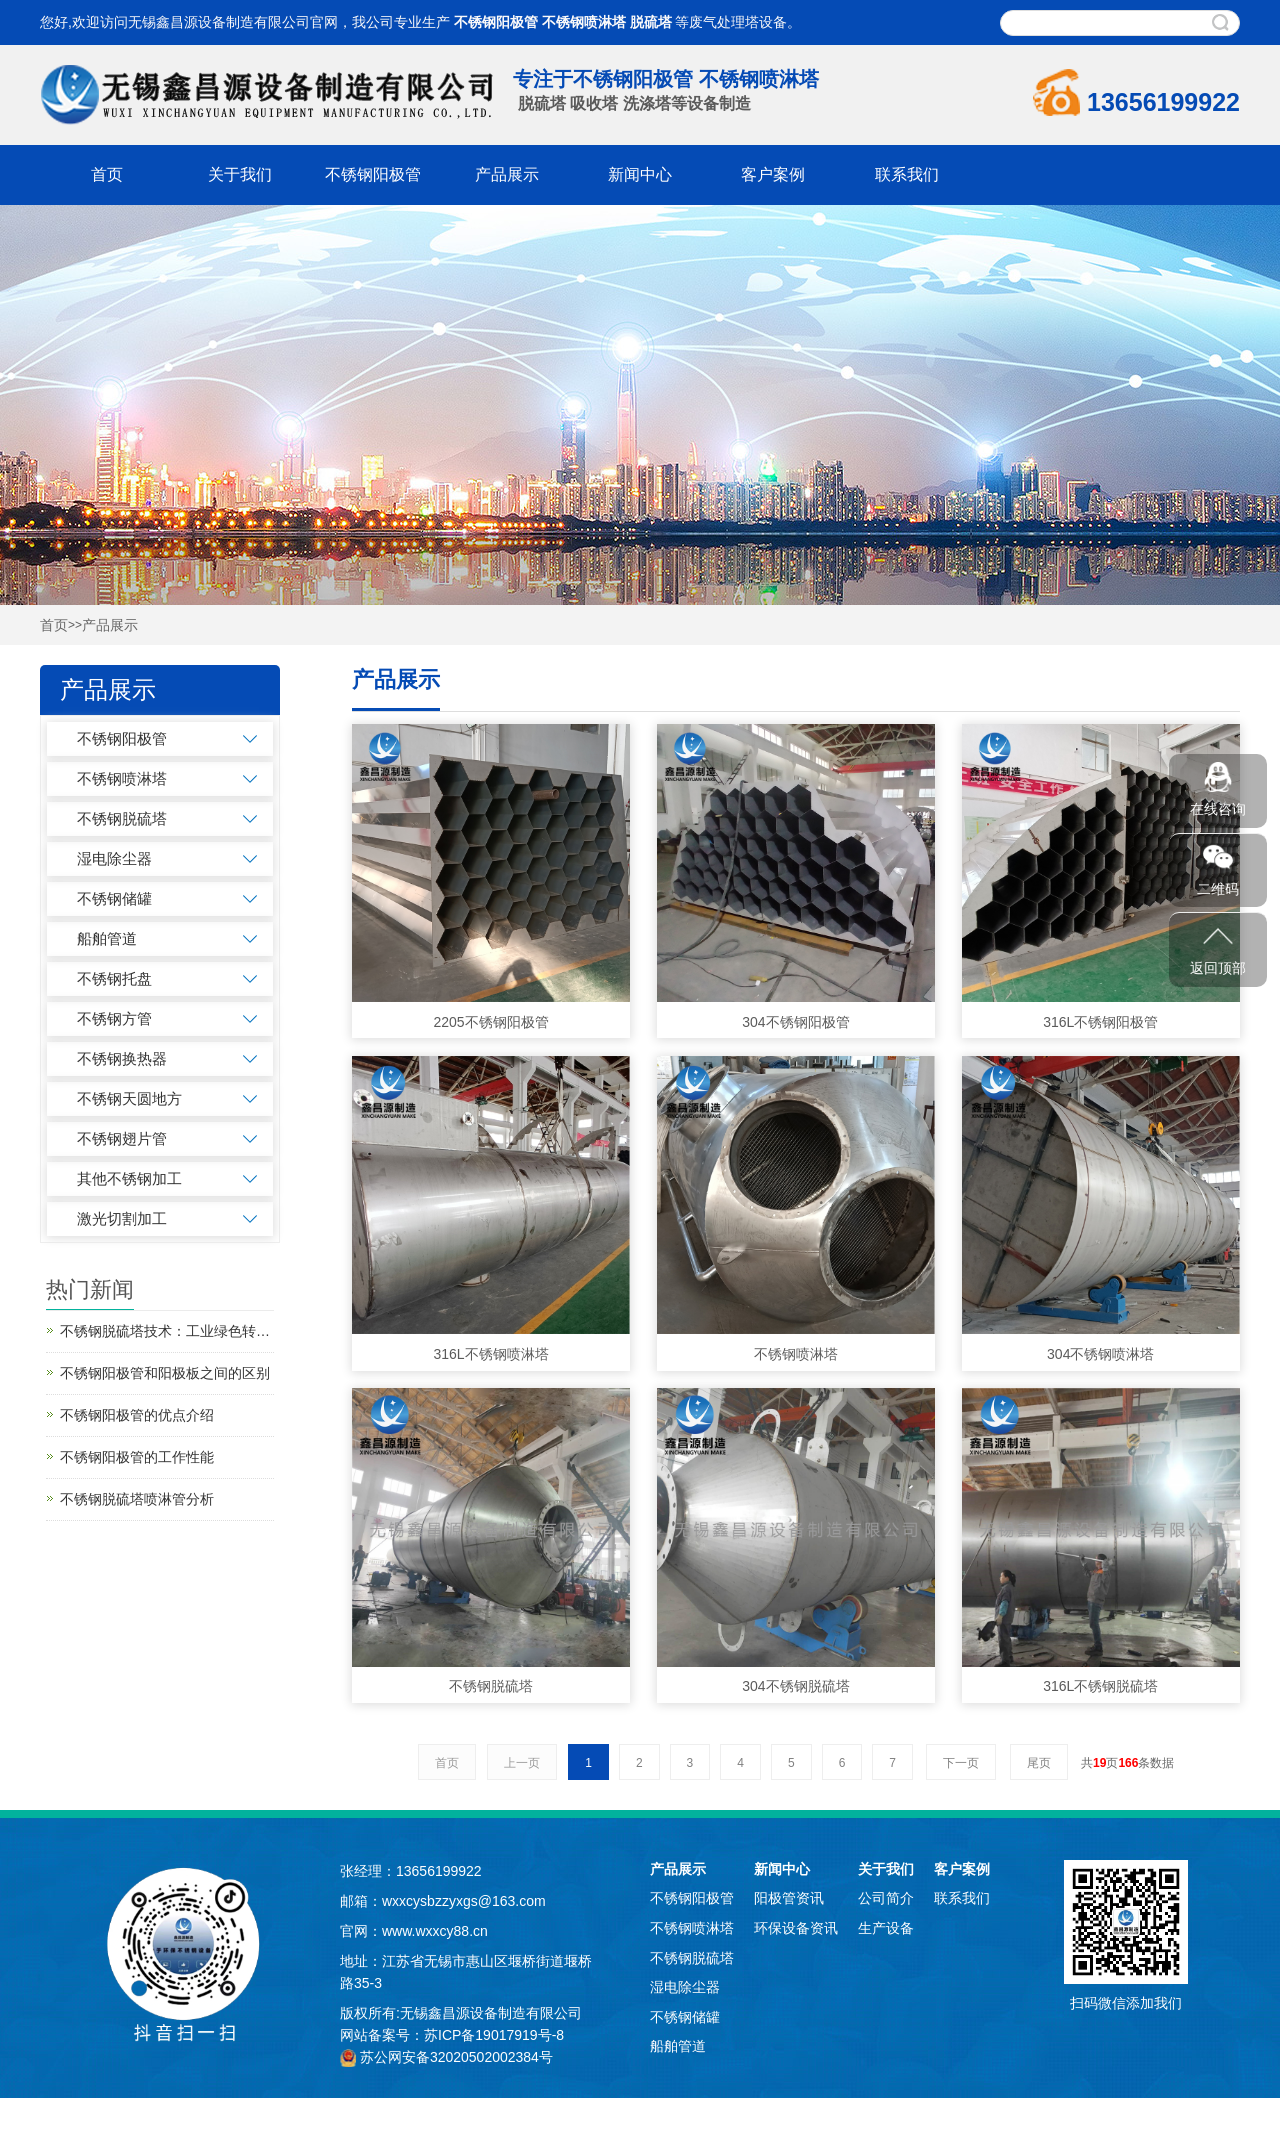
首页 (107, 174)
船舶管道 (107, 938)
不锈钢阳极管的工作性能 (137, 1457)
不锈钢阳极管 (496, 22)
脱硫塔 (651, 22)
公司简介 (886, 1898)
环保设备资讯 (796, 1928)
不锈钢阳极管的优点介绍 (137, 1415)
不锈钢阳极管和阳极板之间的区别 (165, 1373)
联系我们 (907, 174)
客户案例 (773, 174)
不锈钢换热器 (122, 1058)
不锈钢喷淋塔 (584, 22)
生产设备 (886, 1928)
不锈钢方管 (114, 1018)
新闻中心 (640, 174)
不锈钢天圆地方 (129, 1098)
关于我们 (240, 174)
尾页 (1039, 1763)
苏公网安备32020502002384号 (456, 2057)
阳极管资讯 (789, 1898)
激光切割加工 (122, 1218)
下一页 (961, 1763)
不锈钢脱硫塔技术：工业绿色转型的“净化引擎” (167, 1331)
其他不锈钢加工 (129, 1178)
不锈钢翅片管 (122, 1138)
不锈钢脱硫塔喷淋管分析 (137, 1499)
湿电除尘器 (114, 858)
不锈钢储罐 (114, 898)
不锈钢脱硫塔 (122, 818)
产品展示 (507, 174)
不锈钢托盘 (114, 978)
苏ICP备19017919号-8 (494, 2035)
